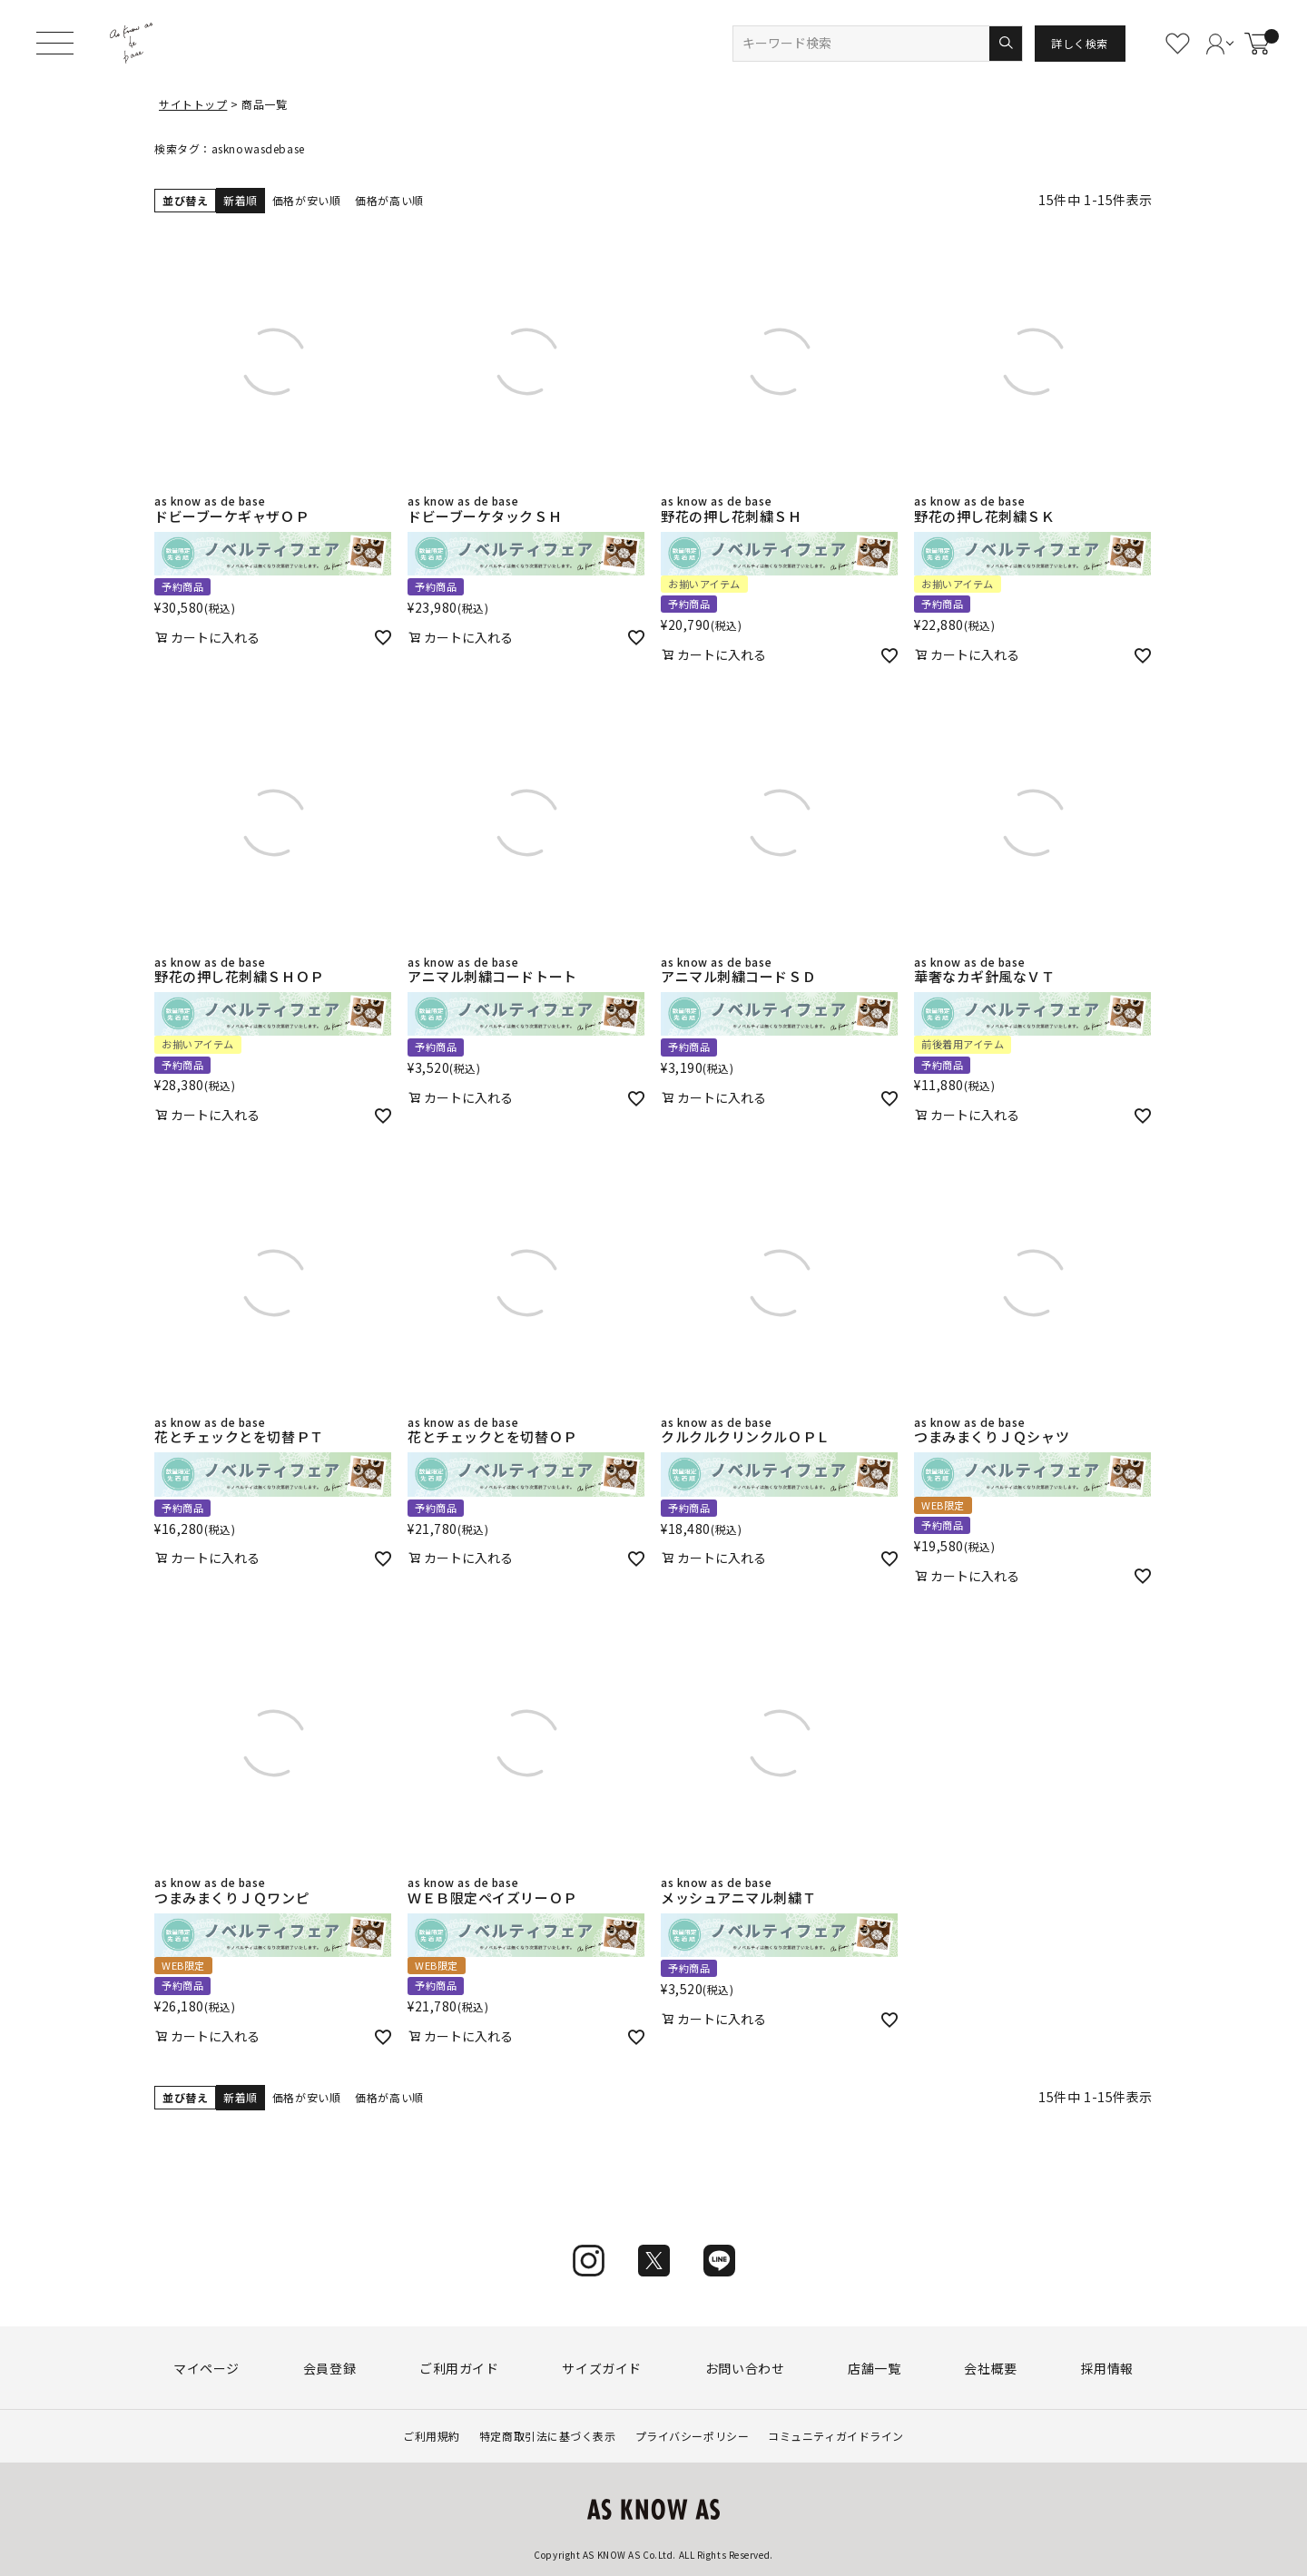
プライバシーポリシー (692, 2435)
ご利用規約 (431, 2435)
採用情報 (1107, 2368)
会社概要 (990, 2368)
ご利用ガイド (458, 2368)
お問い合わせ (744, 2368)
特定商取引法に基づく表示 (547, 2435)
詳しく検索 (1079, 43)
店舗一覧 (874, 2368)
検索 (1005, 43)
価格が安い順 (306, 200)
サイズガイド (601, 2368)
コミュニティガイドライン (836, 2435)
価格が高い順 (389, 200)
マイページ (206, 2368)
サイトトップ (193, 104)
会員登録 (329, 2368)
